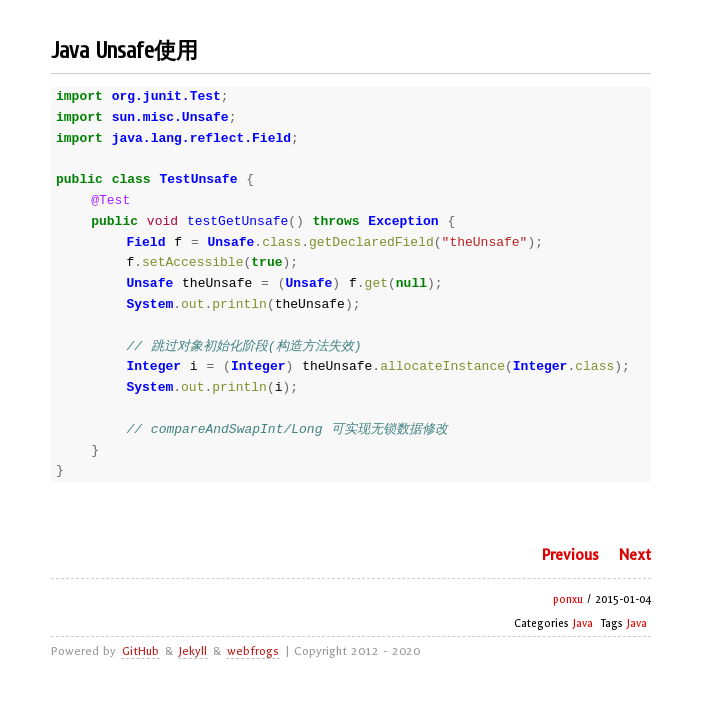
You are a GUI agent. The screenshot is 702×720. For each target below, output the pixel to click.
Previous (570, 555)
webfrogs (253, 651)
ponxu (568, 599)
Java (583, 623)
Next (635, 555)
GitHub (140, 651)
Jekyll (193, 651)
